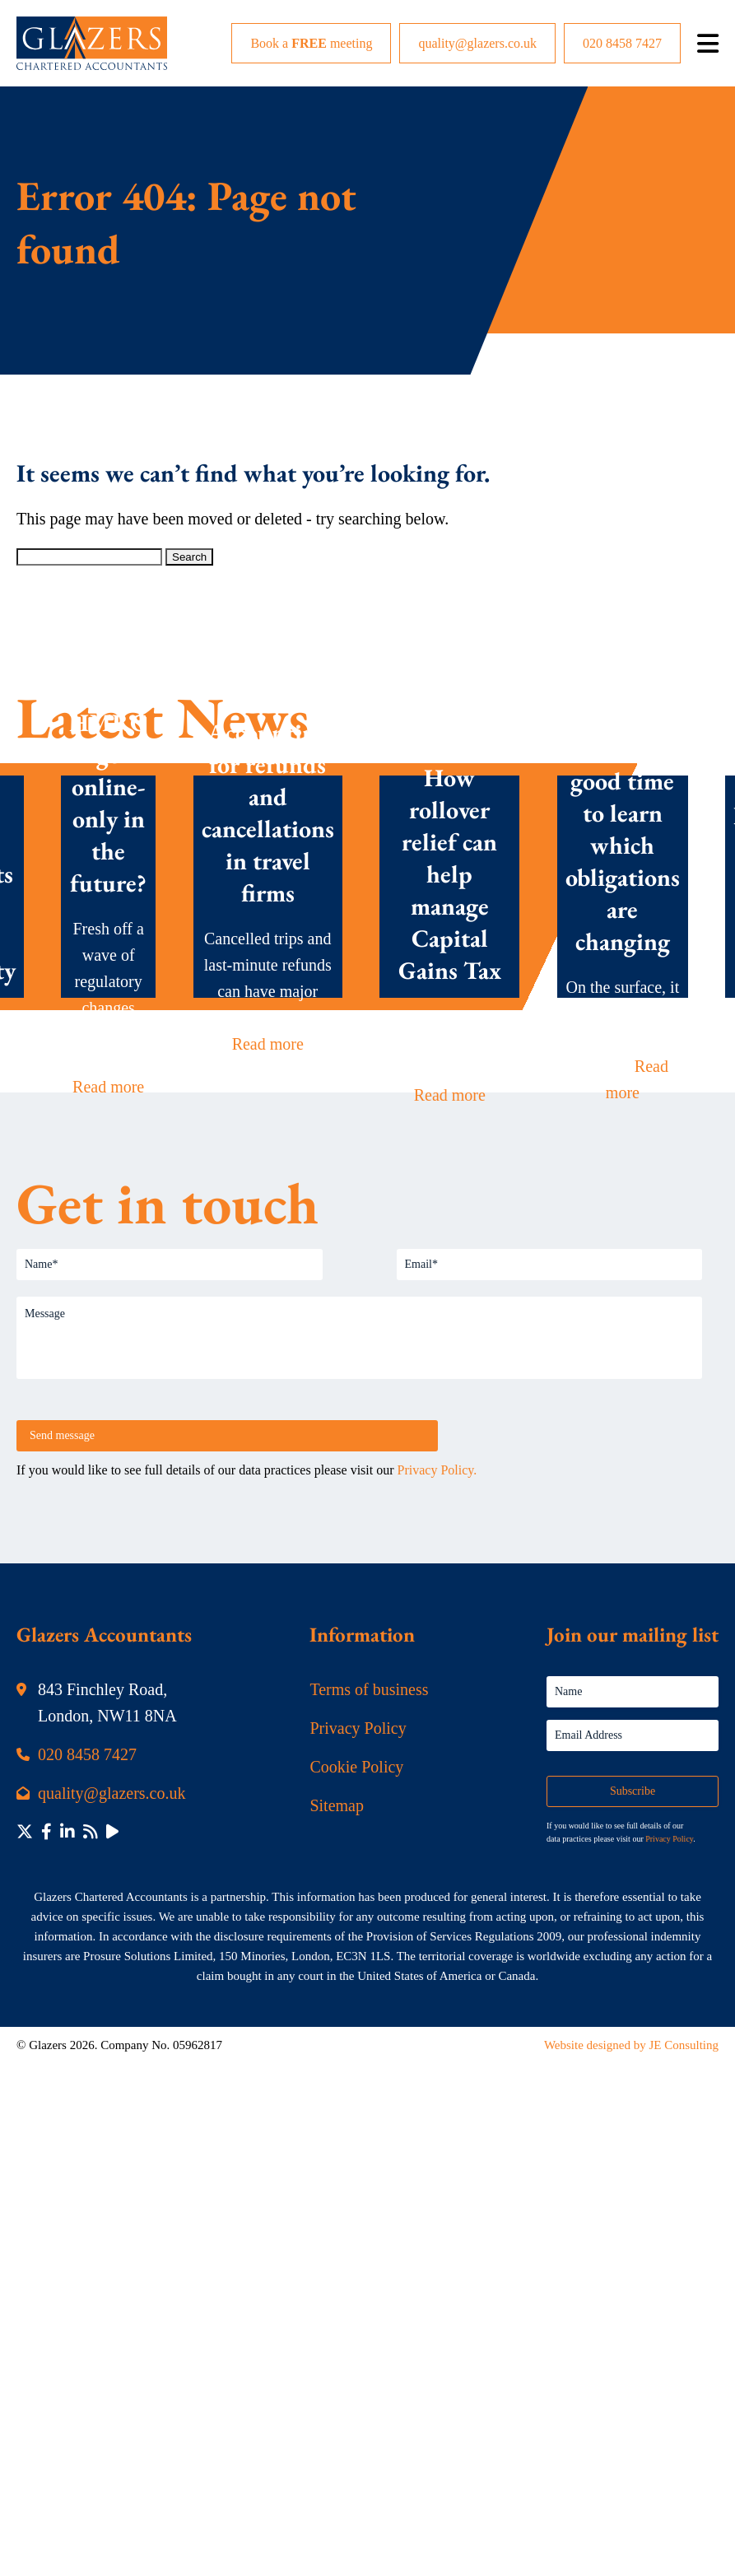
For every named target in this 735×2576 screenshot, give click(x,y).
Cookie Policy (356, 1767)
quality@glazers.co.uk (477, 43)
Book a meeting (311, 43)
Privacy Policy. (437, 1470)
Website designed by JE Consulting (631, 2045)
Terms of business (368, 1689)
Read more (108, 1086)
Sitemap (336, 1805)
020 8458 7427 (622, 43)
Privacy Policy (357, 1728)
